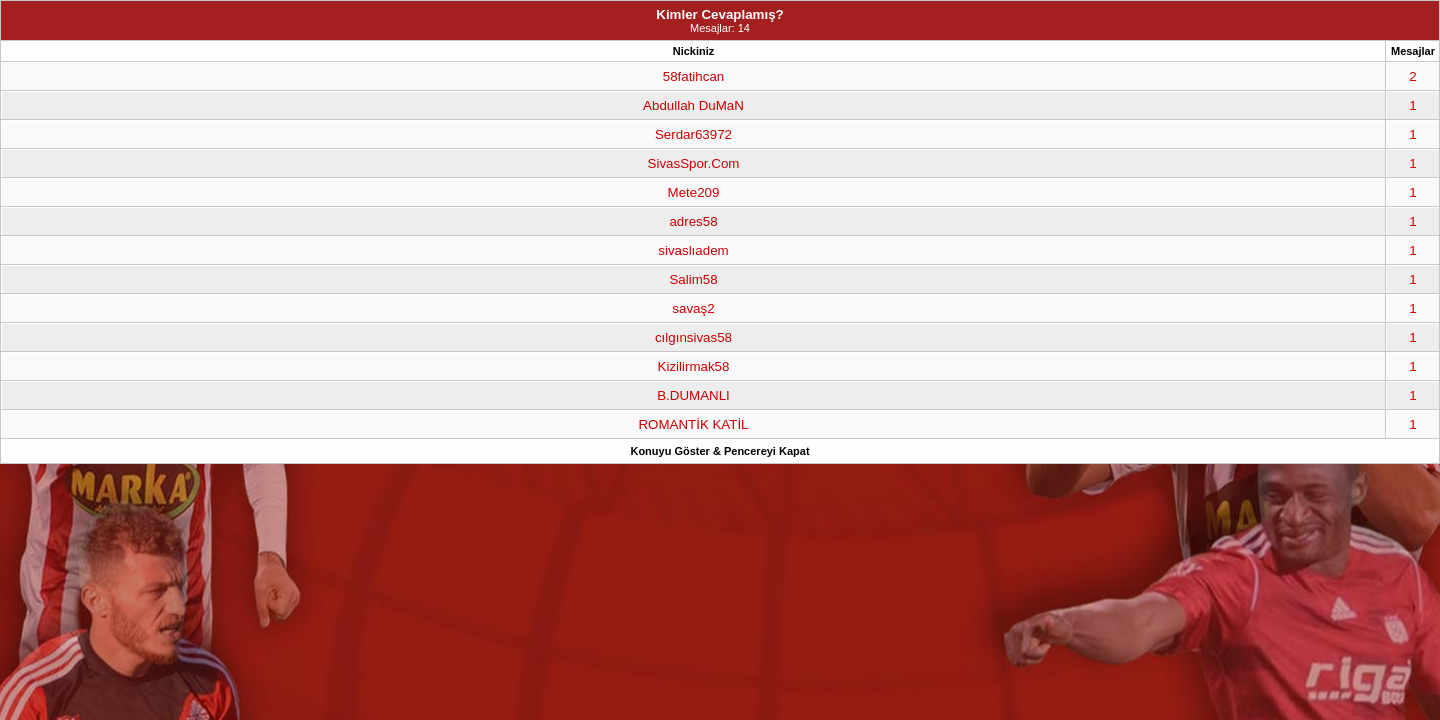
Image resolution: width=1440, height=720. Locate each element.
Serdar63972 (693, 134)
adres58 (693, 221)
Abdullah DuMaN (693, 105)
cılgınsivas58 (693, 337)
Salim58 (693, 279)
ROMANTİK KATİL (693, 424)
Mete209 (694, 192)
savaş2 (693, 308)
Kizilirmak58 (694, 366)
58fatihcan (694, 76)
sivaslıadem (693, 250)
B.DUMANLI (693, 395)
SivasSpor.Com (694, 163)
